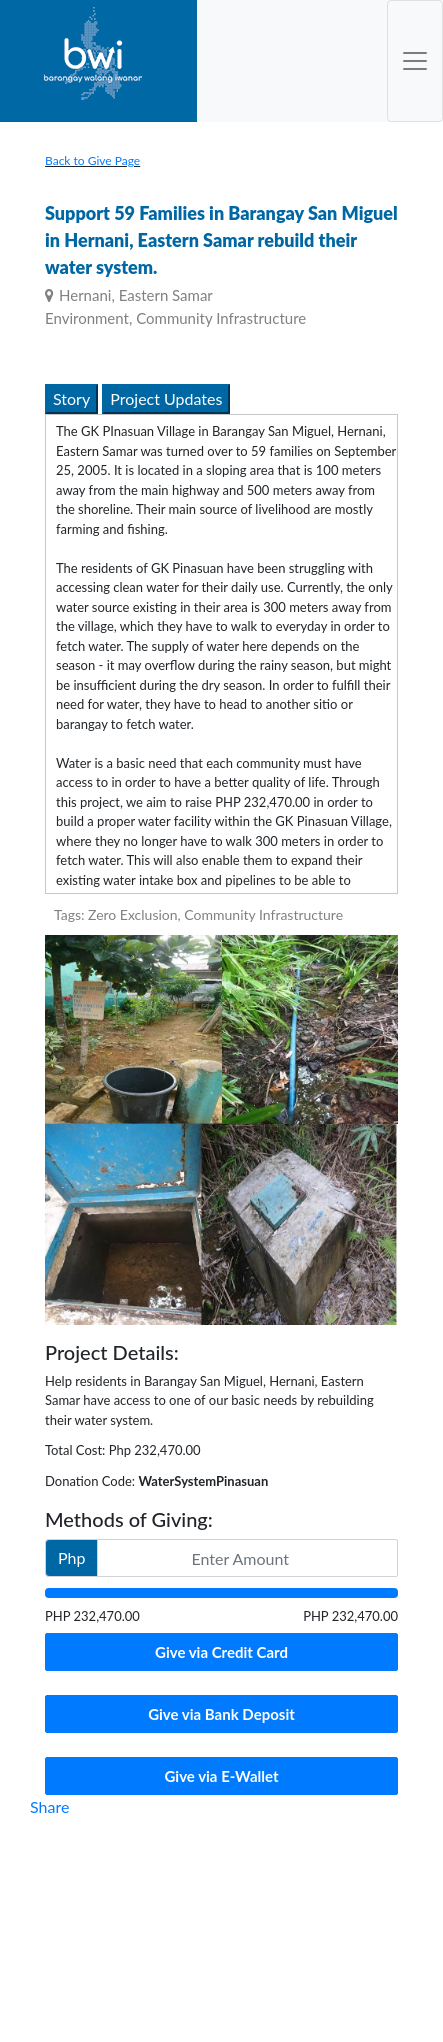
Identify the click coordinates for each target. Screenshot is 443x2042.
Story (71, 398)
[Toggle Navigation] (415, 61)
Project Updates (166, 398)
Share (49, 1806)
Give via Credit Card (221, 1652)
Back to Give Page (92, 160)
